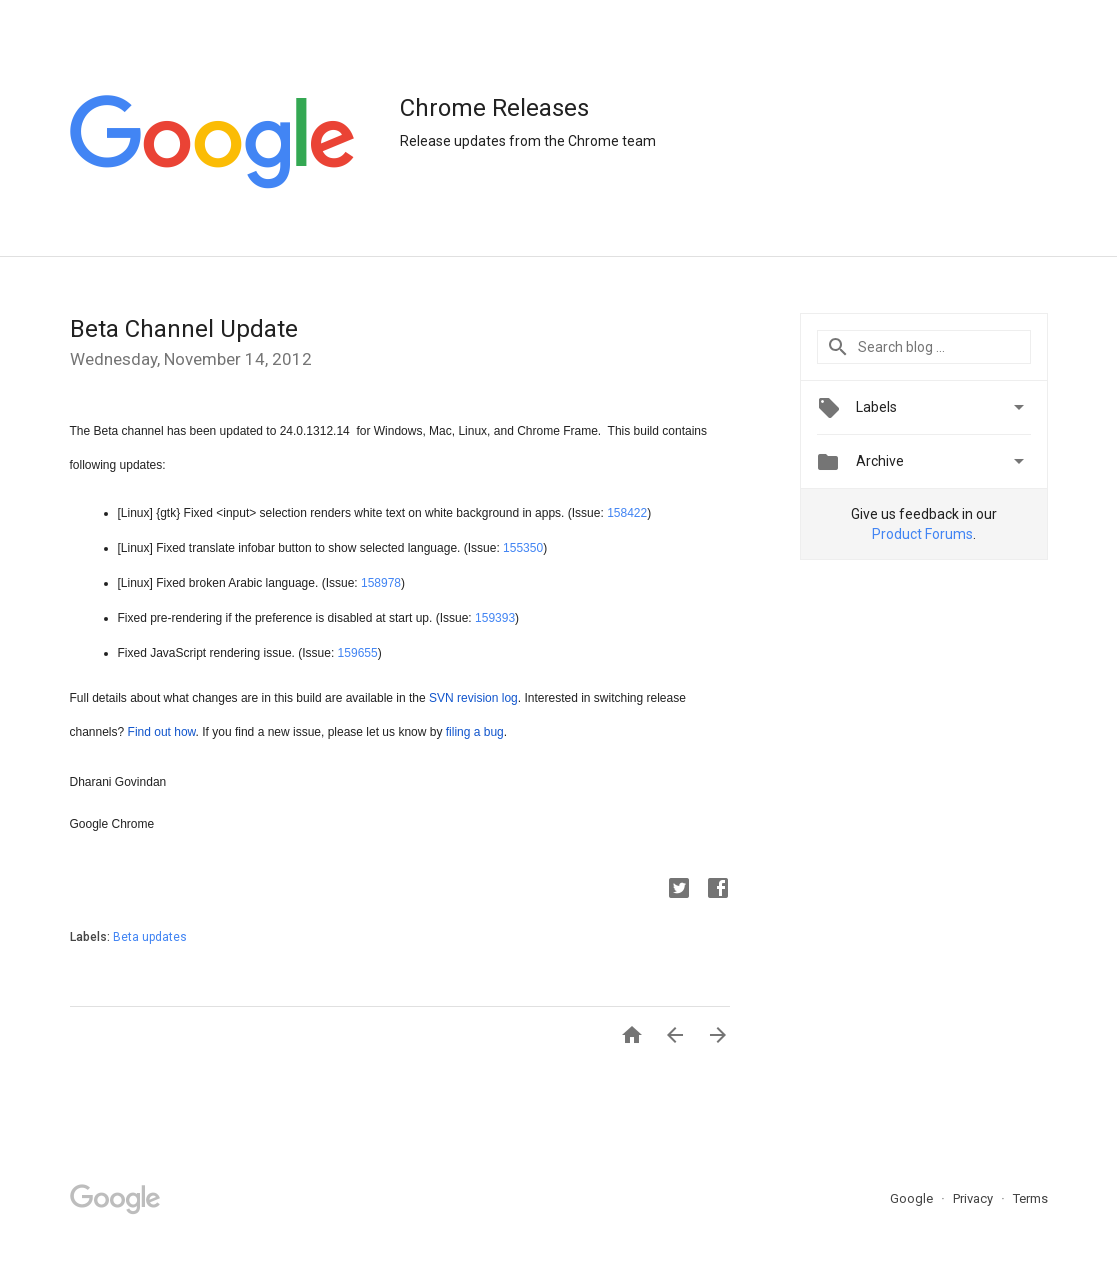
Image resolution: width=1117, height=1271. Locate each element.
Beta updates (150, 937)
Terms (1030, 1198)
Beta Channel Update (184, 329)
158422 (627, 513)
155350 (523, 548)
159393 (495, 618)
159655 (358, 653)
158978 (381, 583)
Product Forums (922, 534)
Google (913, 1198)
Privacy (974, 1198)
